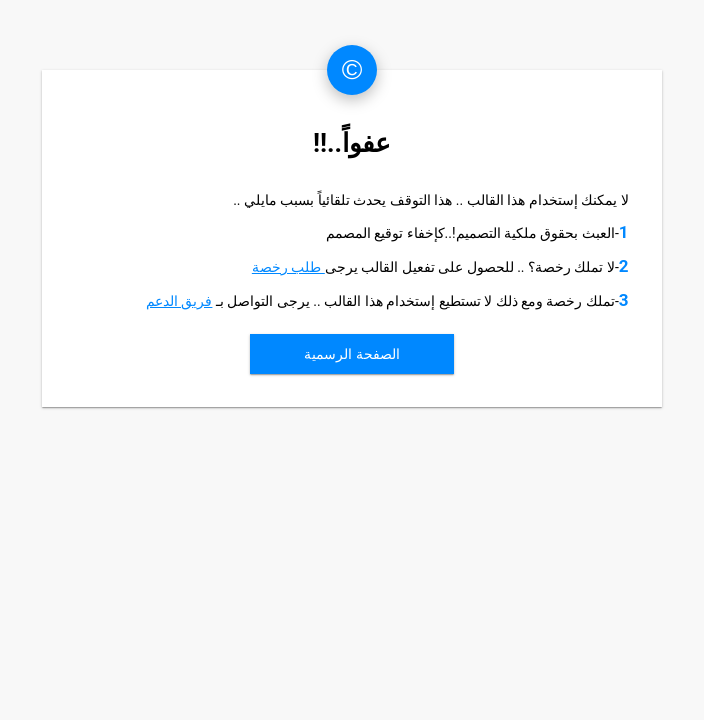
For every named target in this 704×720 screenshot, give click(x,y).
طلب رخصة (288, 267)
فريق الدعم (179, 301)
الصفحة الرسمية (351, 354)
